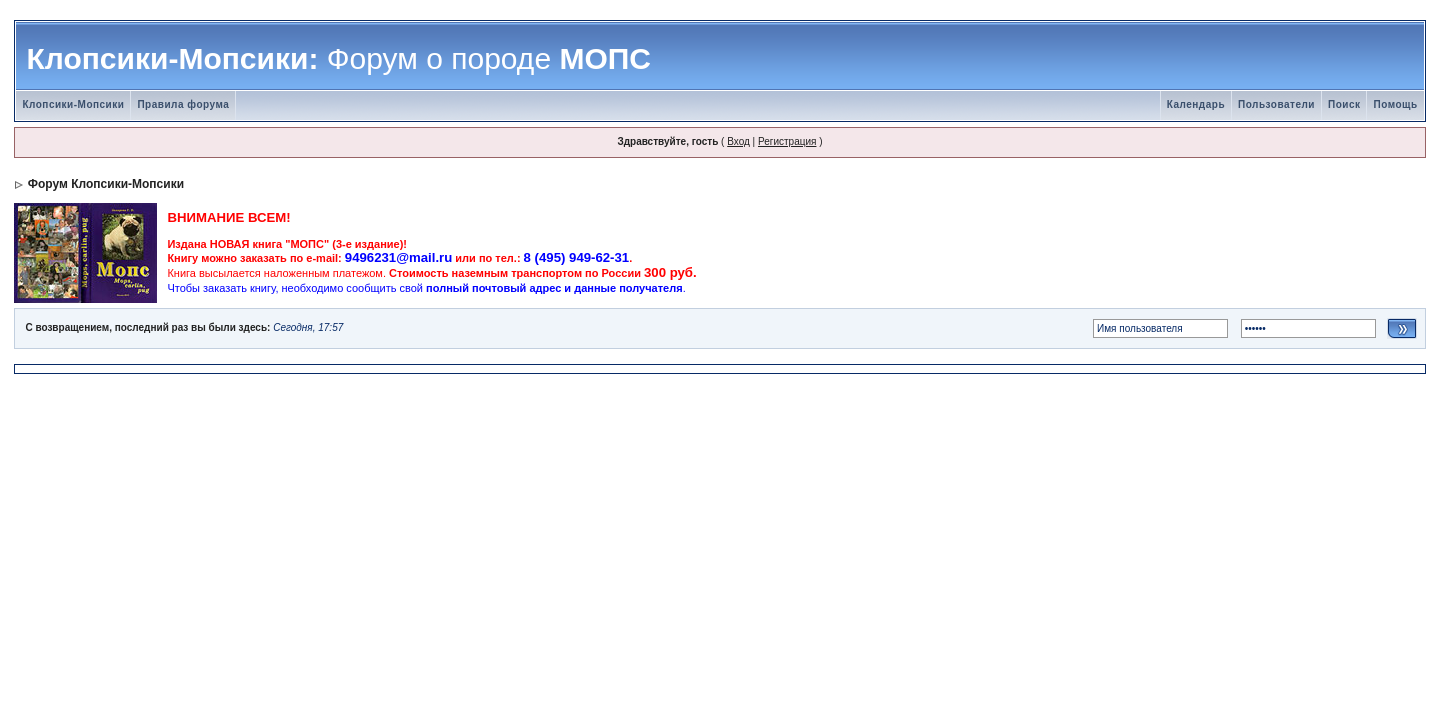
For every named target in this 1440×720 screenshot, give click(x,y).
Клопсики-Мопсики (73, 104)
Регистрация (787, 141)
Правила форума (183, 104)
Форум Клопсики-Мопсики (106, 184)
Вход (738, 141)
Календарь (1196, 104)
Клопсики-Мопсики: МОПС (338, 58)
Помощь (1395, 104)
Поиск (1344, 104)
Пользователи (1276, 104)
